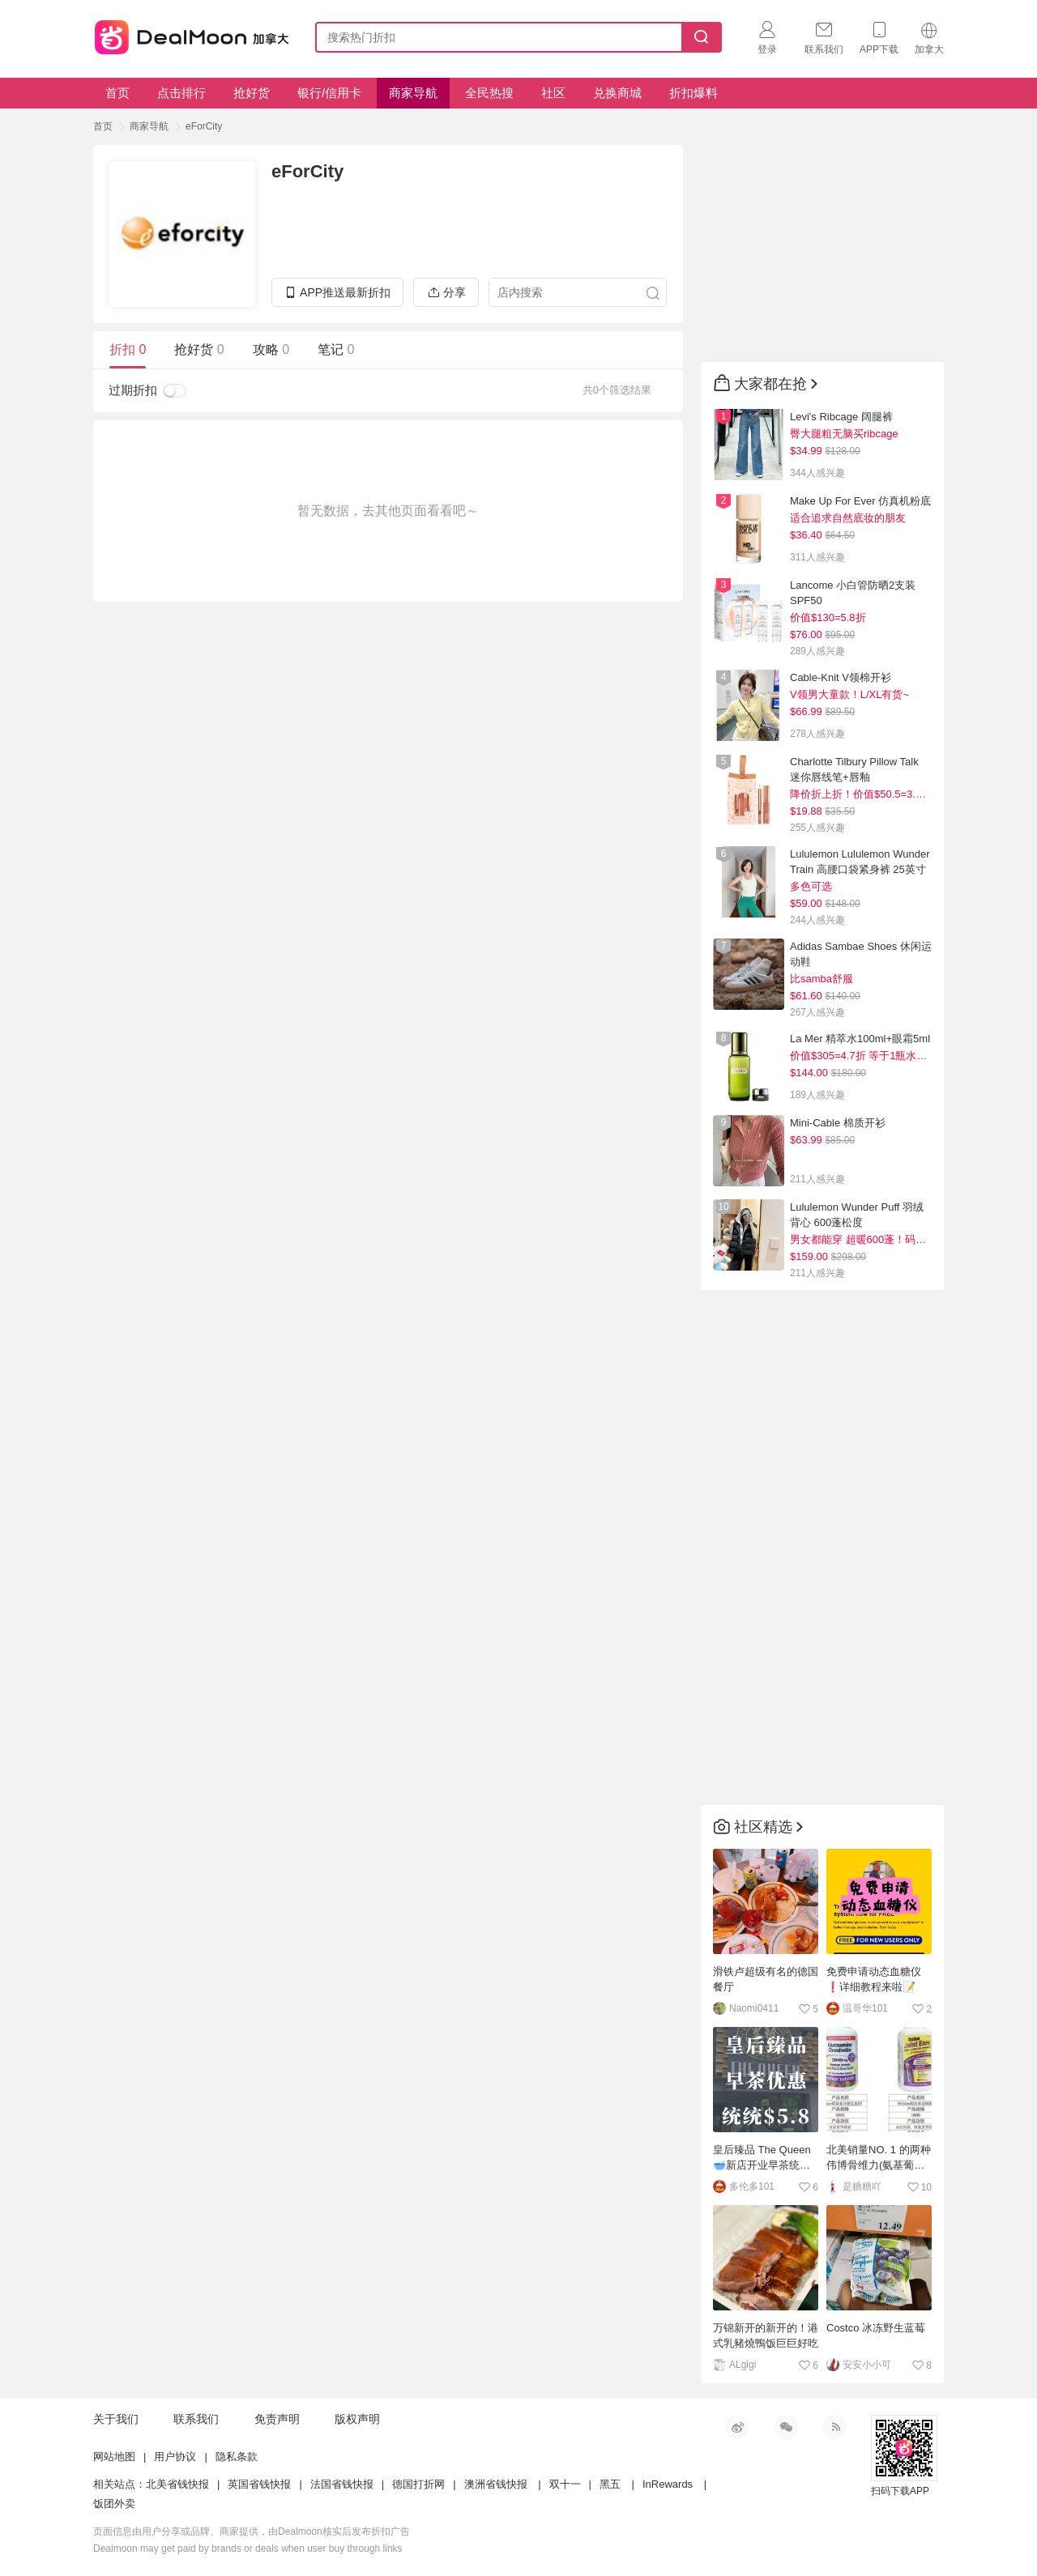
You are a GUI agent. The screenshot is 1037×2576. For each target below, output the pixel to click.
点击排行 (181, 93)
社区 (553, 93)
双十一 (565, 2484)
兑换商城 (617, 93)
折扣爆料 (693, 93)
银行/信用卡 (329, 93)
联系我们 (196, 2418)
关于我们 (116, 2418)
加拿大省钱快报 (187, 34)
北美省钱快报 (177, 2484)
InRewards (667, 2484)
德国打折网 (418, 2484)
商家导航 (413, 93)
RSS (834, 2427)
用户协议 (175, 2456)
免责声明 (277, 2418)
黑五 (610, 2484)
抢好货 (251, 93)
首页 (117, 93)
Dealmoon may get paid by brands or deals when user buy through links (248, 2548)
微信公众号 (786, 2427)
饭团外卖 (114, 2503)
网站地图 (114, 2456)
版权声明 (357, 2418)
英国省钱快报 (259, 2484)
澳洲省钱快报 (495, 2484)
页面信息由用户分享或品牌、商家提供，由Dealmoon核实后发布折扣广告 (251, 2531)
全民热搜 (489, 93)
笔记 (336, 349)
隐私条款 (237, 2456)
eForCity (204, 126)
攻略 (271, 349)
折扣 (127, 349)
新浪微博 (737, 2427)
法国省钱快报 (341, 2484)
